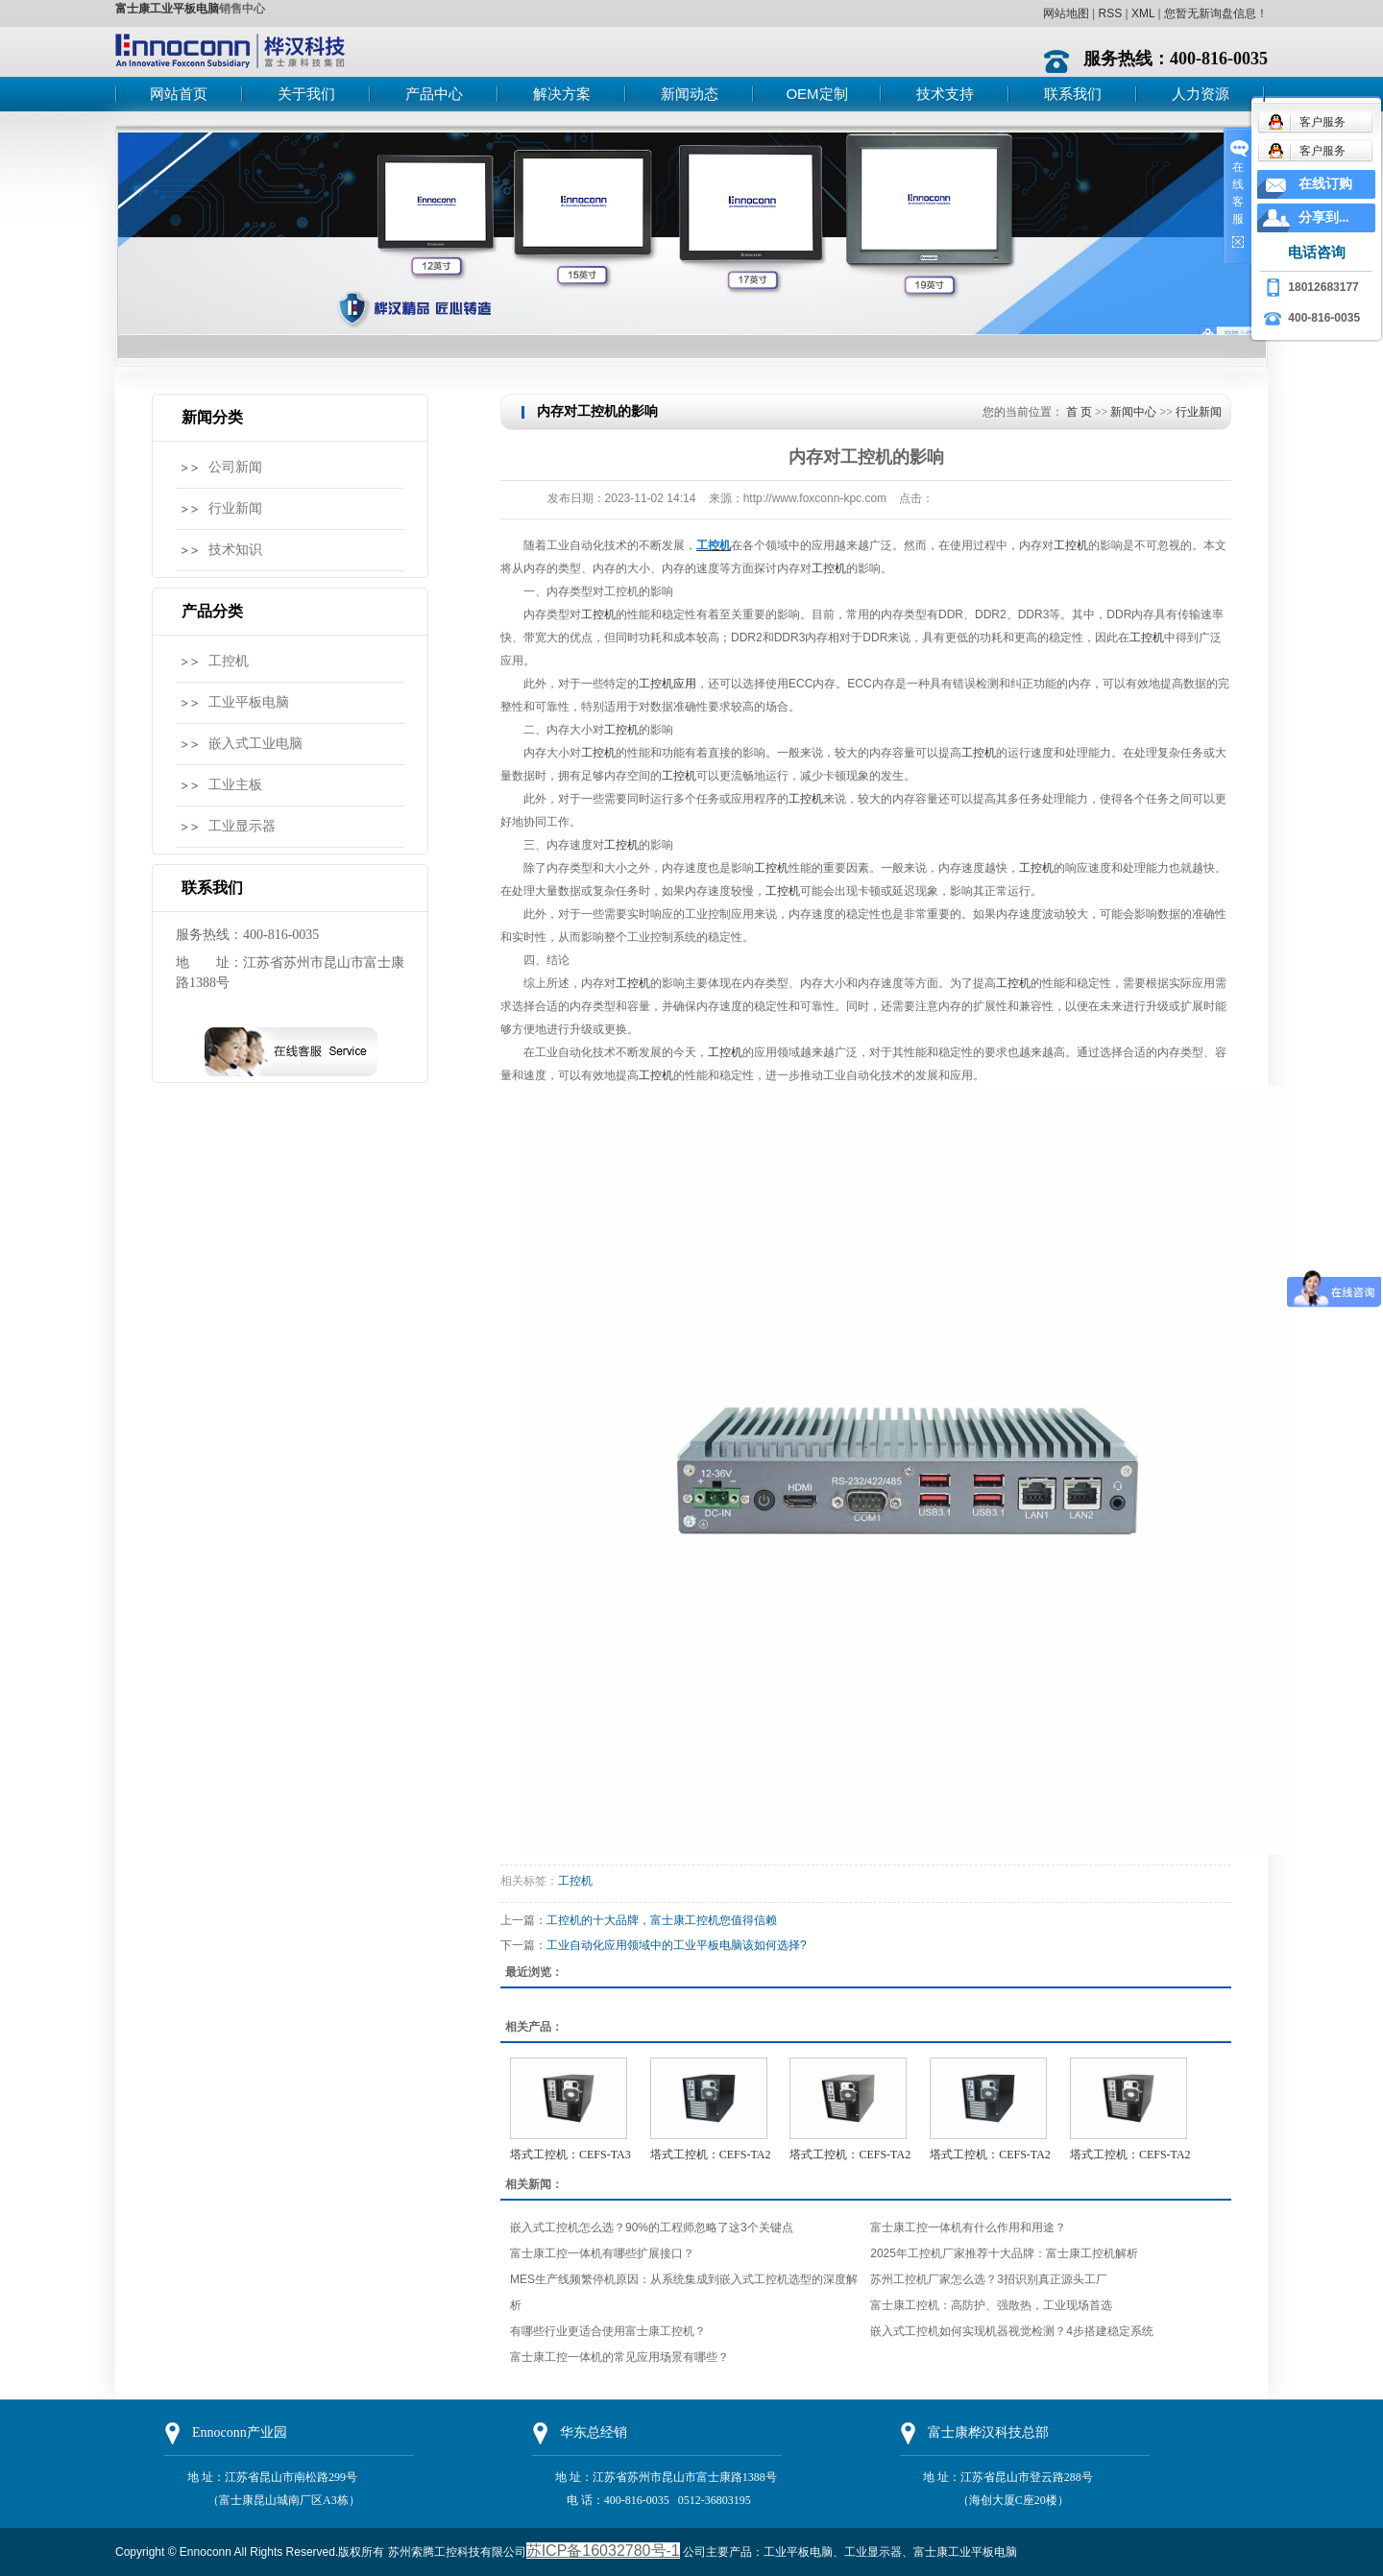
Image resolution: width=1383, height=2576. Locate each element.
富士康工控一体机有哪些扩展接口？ (602, 2253)
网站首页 (178, 93)
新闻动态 (689, 93)
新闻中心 (1133, 412)
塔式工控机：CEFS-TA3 (570, 2154)
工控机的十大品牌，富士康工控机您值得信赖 (661, 1920)
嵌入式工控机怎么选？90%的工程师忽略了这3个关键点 (651, 2227)
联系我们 (1073, 93)
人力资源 (1200, 93)
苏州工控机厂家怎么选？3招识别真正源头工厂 (988, 2279)
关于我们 (306, 93)
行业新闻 (235, 508)
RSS (1110, 13)
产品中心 (434, 93)
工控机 (228, 661)
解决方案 (562, 93)
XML (1142, 13)
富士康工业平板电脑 (167, 8)
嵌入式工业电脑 (255, 743)
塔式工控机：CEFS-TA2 (710, 2154)
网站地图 (1066, 13)
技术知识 (235, 549)
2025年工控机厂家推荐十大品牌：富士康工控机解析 (1004, 2253)
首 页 (1079, 412)
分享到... (1323, 217)
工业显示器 (242, 826)
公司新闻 (235, 467)
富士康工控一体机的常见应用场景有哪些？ (619, 2357)
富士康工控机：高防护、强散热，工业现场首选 (991, 2305)
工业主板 (235, 785)
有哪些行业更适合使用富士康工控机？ (608, 2331)
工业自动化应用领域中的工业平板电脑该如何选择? (676, 1945)
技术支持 (945, 93)
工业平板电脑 (248, 702)
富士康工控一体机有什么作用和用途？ (968, 2227)
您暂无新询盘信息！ (1216, 13)
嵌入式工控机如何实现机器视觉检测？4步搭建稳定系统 (1011, 2331)
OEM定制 (816, 93)
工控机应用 (667, 683)
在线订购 (1325, 184)
